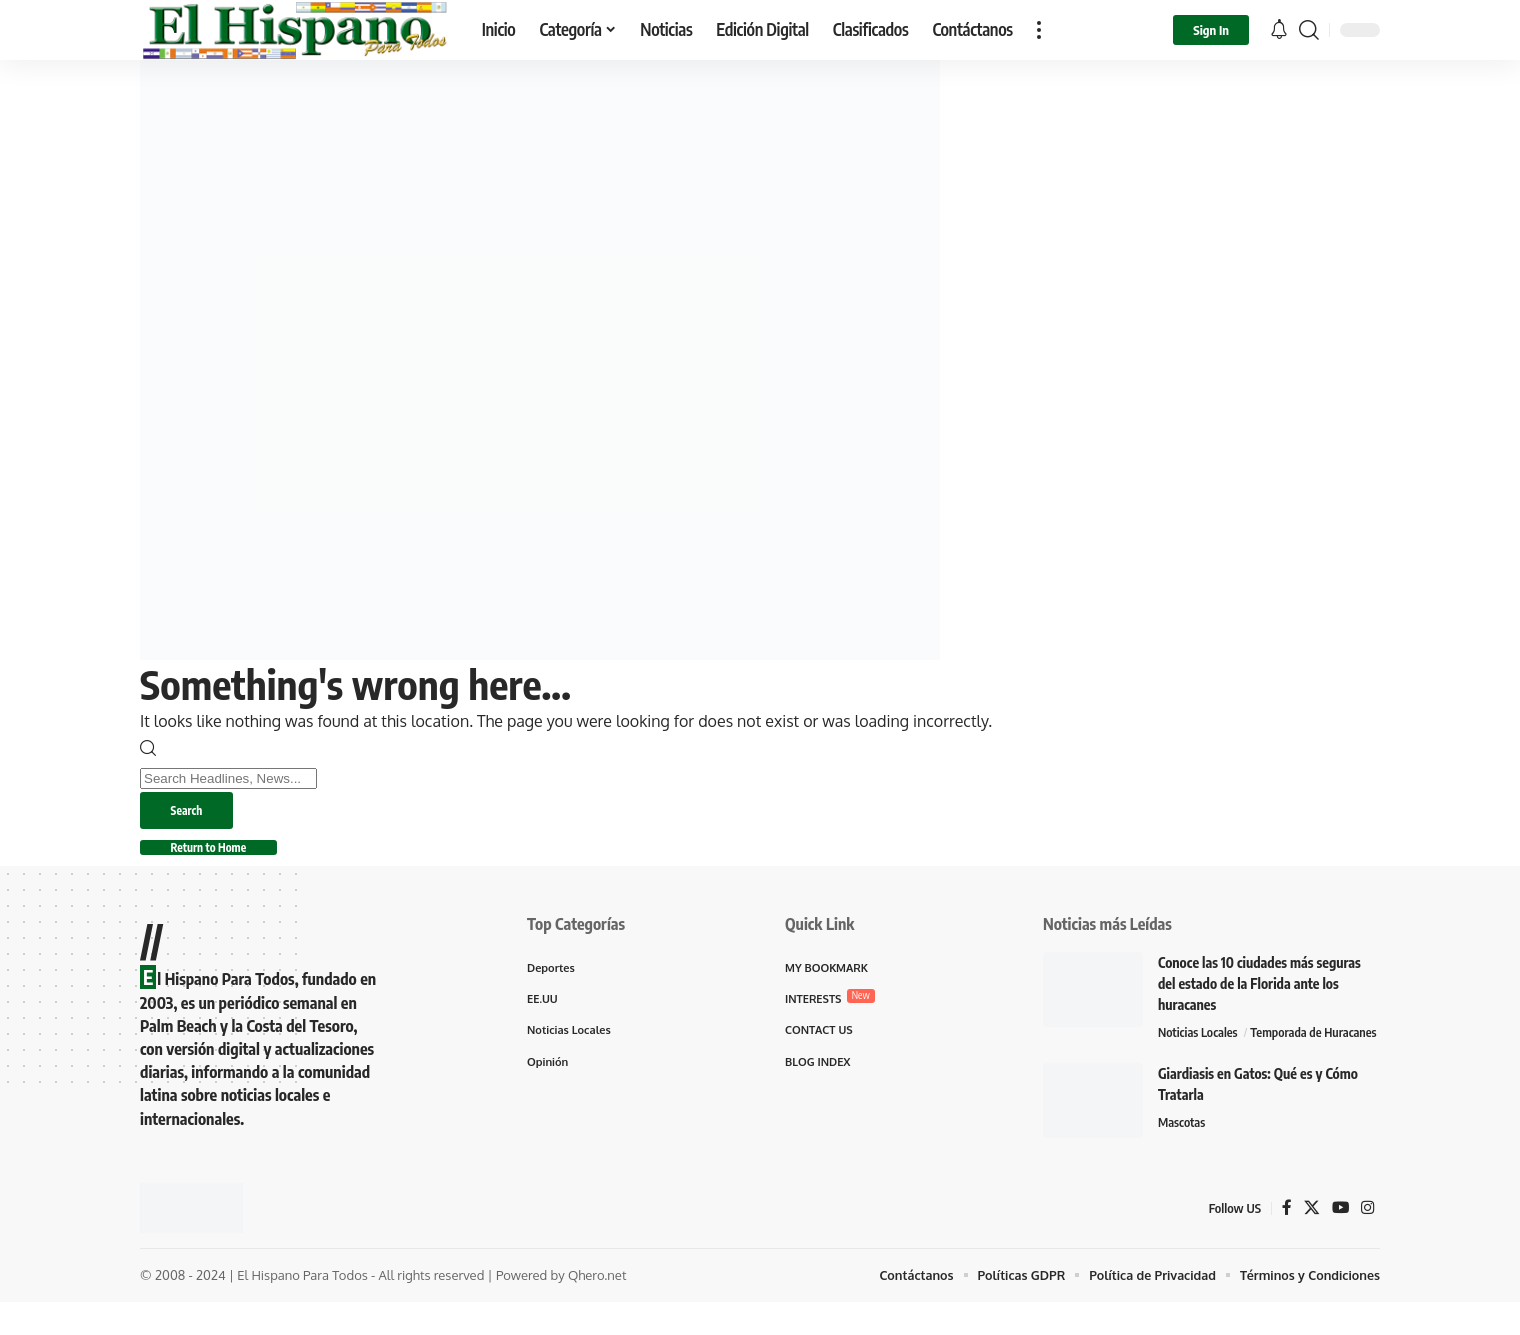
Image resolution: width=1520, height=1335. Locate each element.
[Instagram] (1368, 1241)
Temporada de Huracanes (1223, 1065)
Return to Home (219, 851)
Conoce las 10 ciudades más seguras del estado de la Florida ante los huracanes (1259, 989)
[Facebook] (1286, 1241)
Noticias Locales (1200, 1039)
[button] (1039, 30)
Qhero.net (597, 1308)
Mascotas (1182, 1156)
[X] (1311, 1241)
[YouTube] (1340, 1241)
